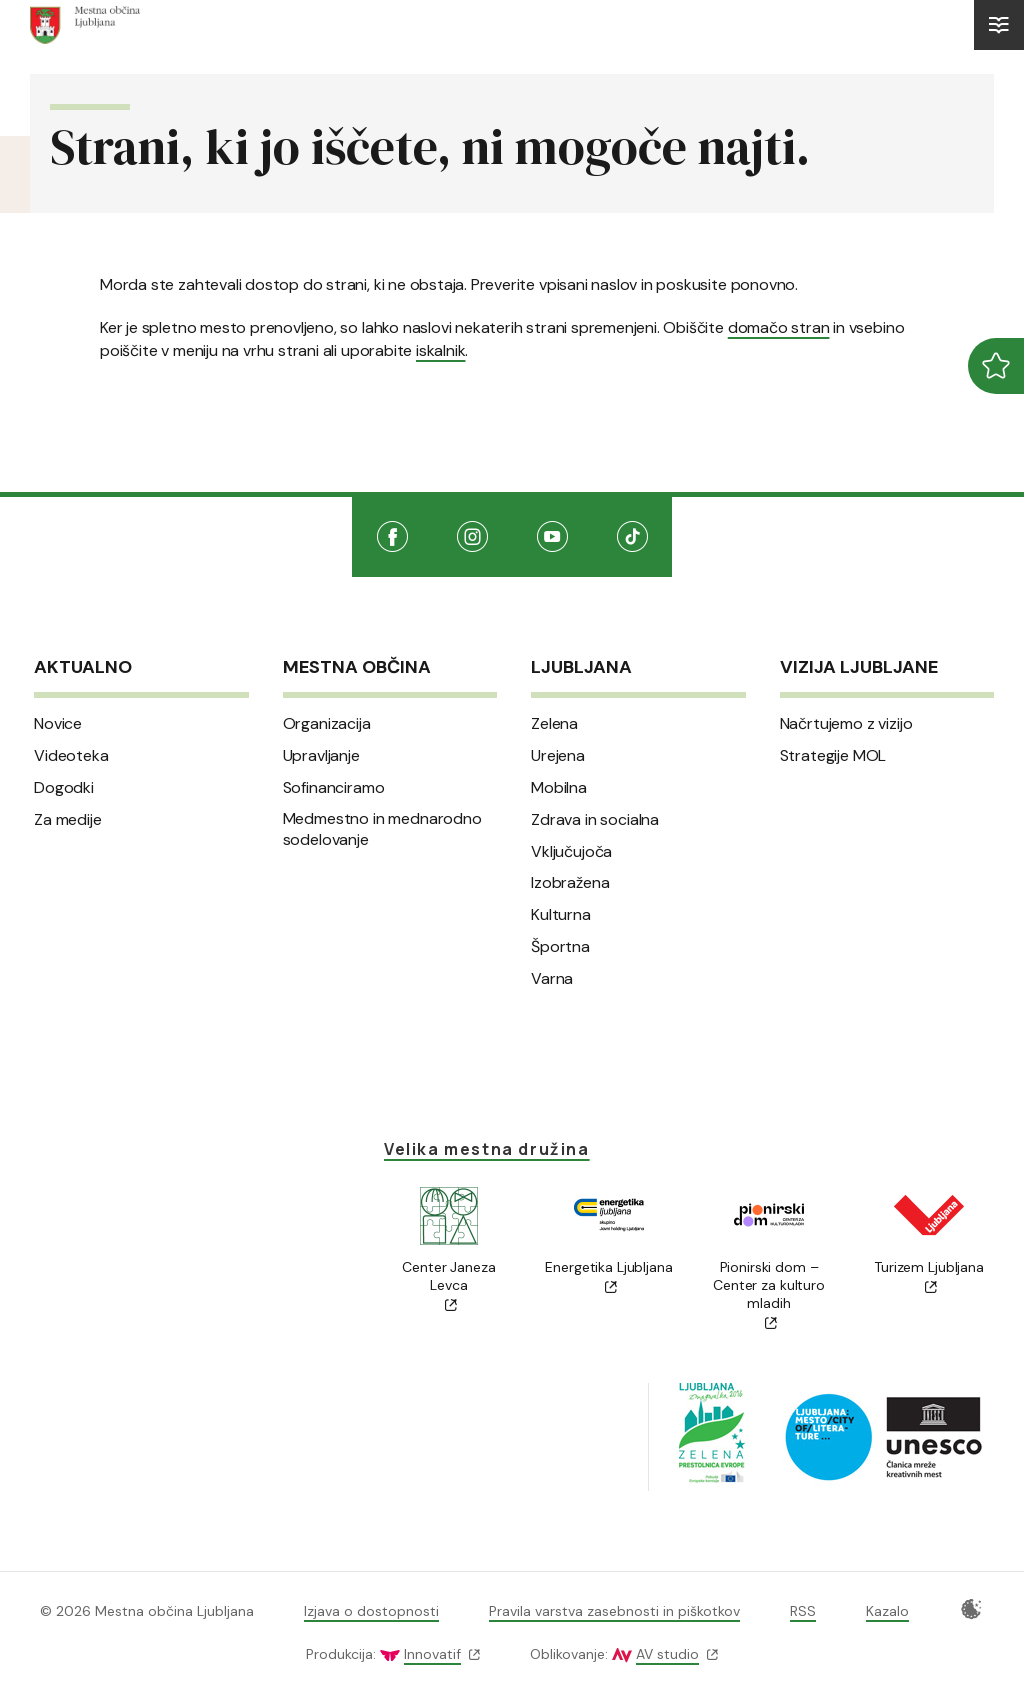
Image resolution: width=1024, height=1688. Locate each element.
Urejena (558, 756)
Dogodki (64, 788)
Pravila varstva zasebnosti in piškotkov (614, 1611)
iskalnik (440, 350)
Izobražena (570, 883)
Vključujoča (571, 852)
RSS (803, 1611)
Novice (58, 724)
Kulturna (561, 915)
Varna (552, 979)
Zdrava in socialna (595, 820)
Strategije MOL (833, 756)
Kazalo (887, 1611)
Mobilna (559, 788)
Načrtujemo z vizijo (846, 724)
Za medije (68, 820)
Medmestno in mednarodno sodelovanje (382, 829)
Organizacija (327, 724)
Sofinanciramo (334, 788)
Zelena (554, 724)
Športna (560, 947)
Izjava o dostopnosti (371, 1611)
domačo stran (779, 327)
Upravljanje (321, 756)
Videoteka (71, 756)
